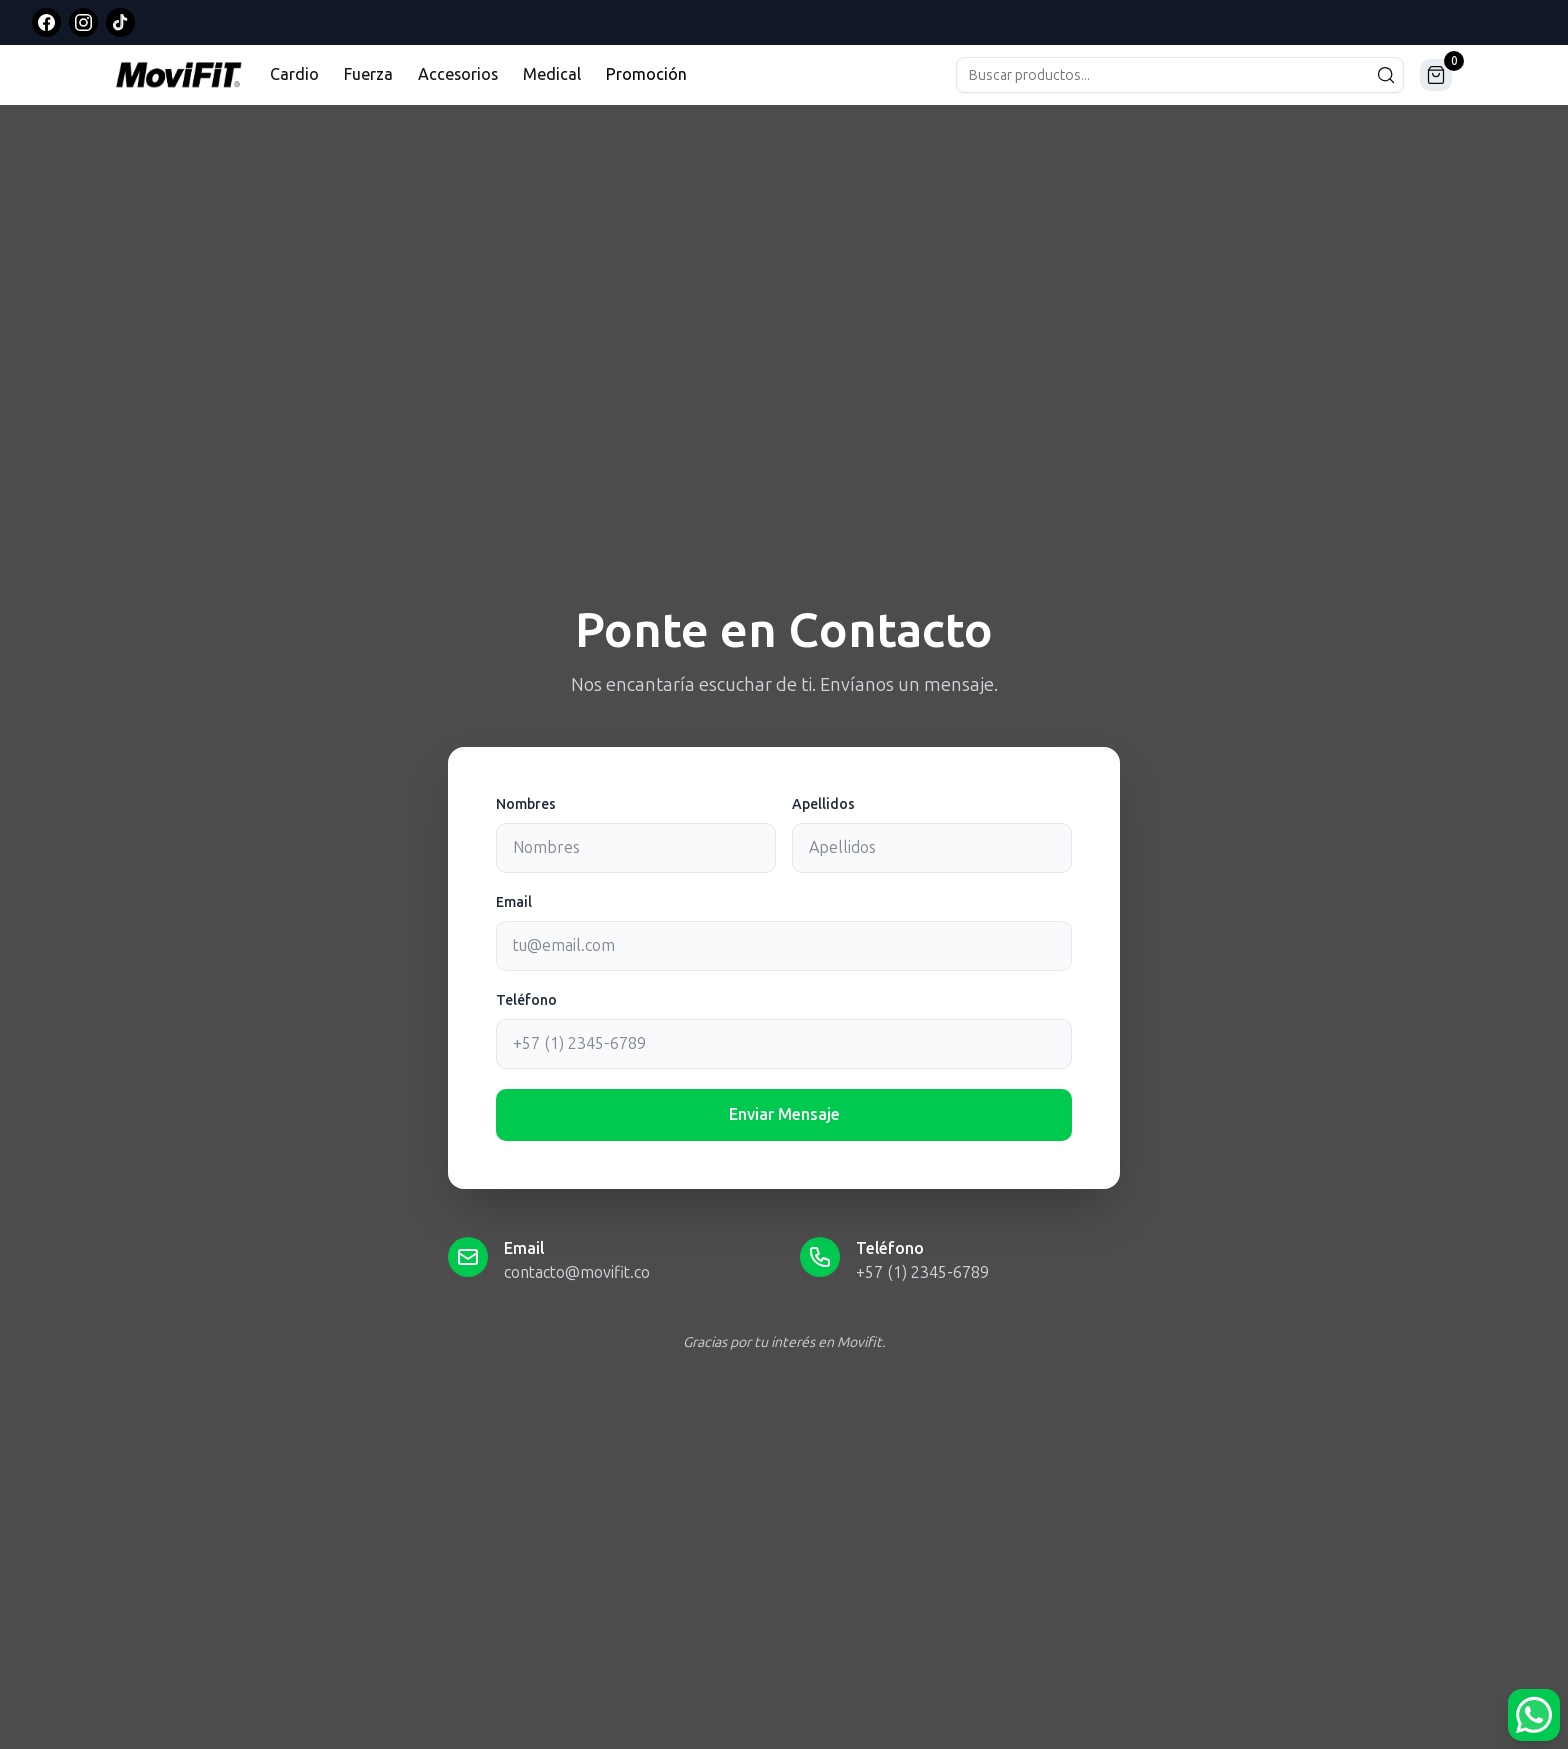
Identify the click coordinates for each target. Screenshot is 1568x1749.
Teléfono (526, 1000)
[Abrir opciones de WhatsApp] (1534, 1715)
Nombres (526, 804)
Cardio (294, 74)
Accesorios (458, 74)
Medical (552, 74)
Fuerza (368, 74)
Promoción (646, 74)
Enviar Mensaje (784, 1114)
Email (514, 902)
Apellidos (823, 804)
